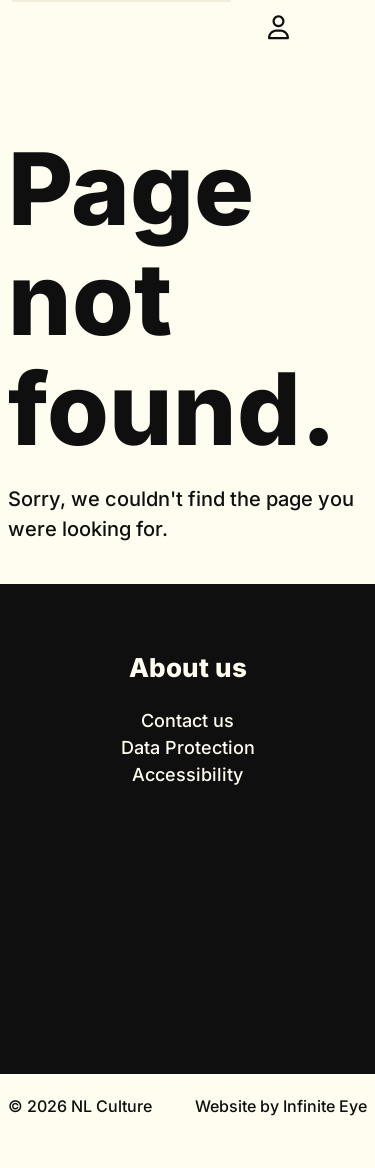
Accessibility (187, 774)
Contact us (187, 720)
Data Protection (188, 747)
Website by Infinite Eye (281, 1106)
